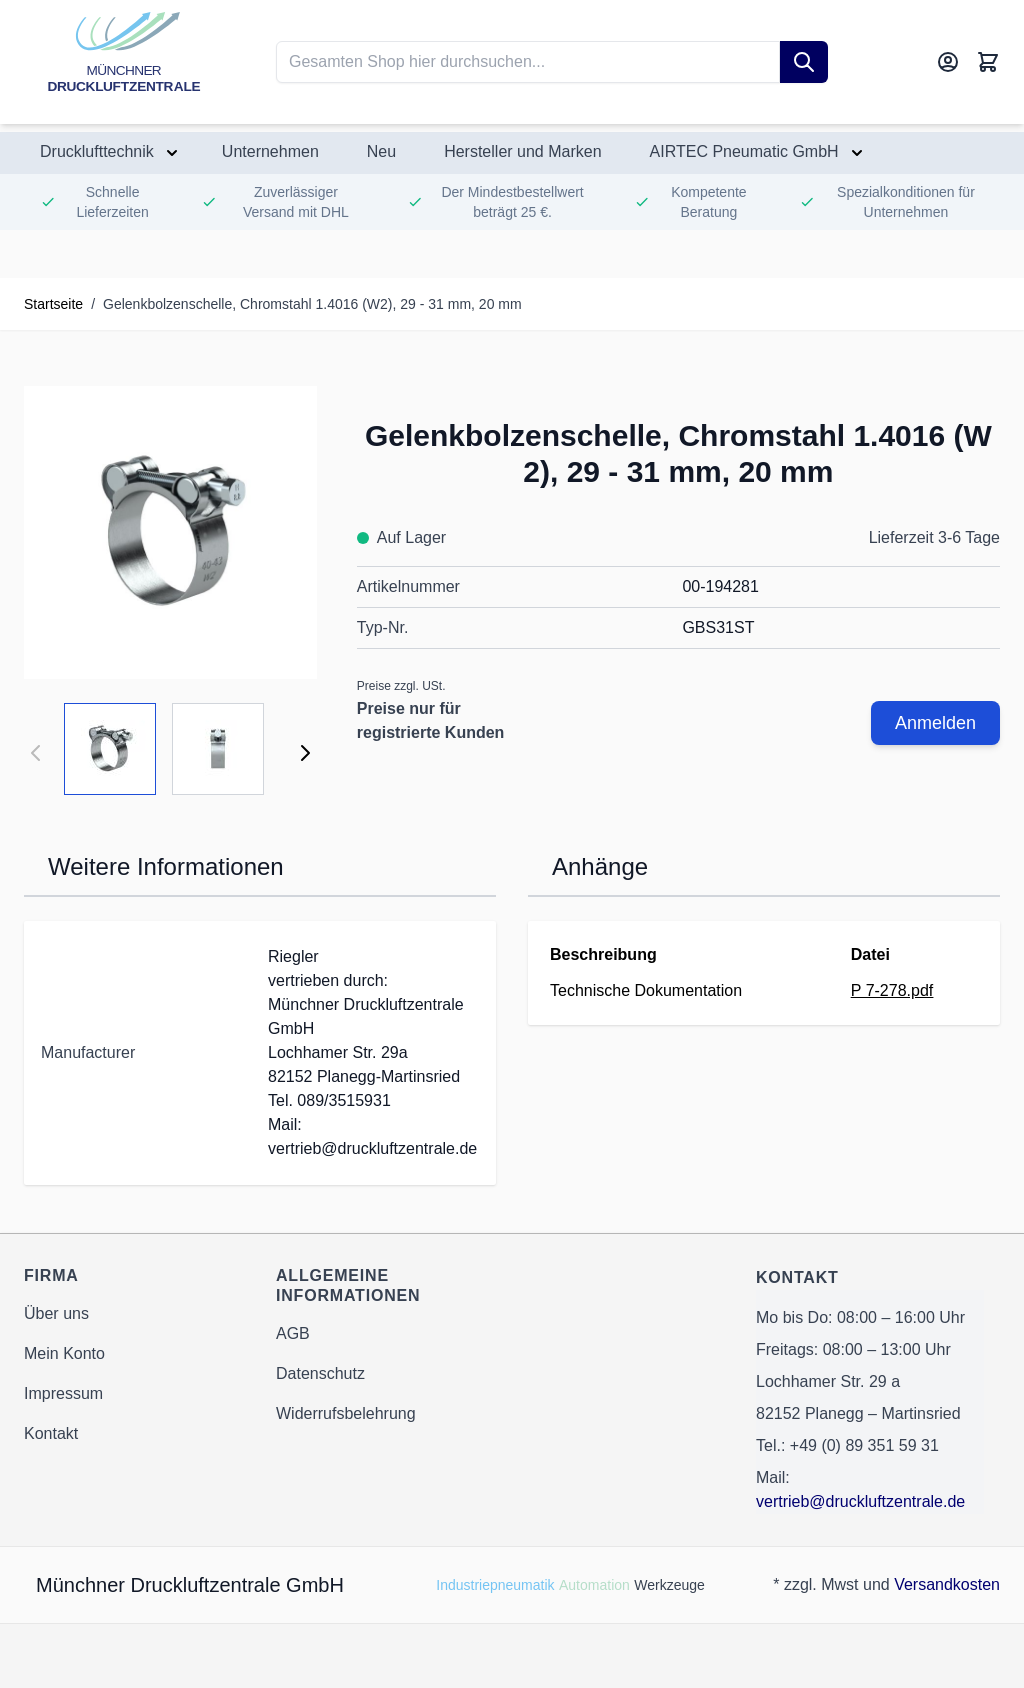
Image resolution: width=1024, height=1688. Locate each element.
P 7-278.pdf (892, 990)
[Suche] (804, 62)
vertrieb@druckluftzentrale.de (860, 1501)
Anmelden (935, 723)
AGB (293, 1333)
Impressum (63, 1393)
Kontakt (51, 1433)
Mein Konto (64, 1353)
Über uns (56, 1313)
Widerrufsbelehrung (346, 1413)
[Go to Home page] (124, 62)
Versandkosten (947, 1584)
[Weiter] (305, 753)
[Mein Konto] (948, 62)
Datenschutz (320, 1373)
